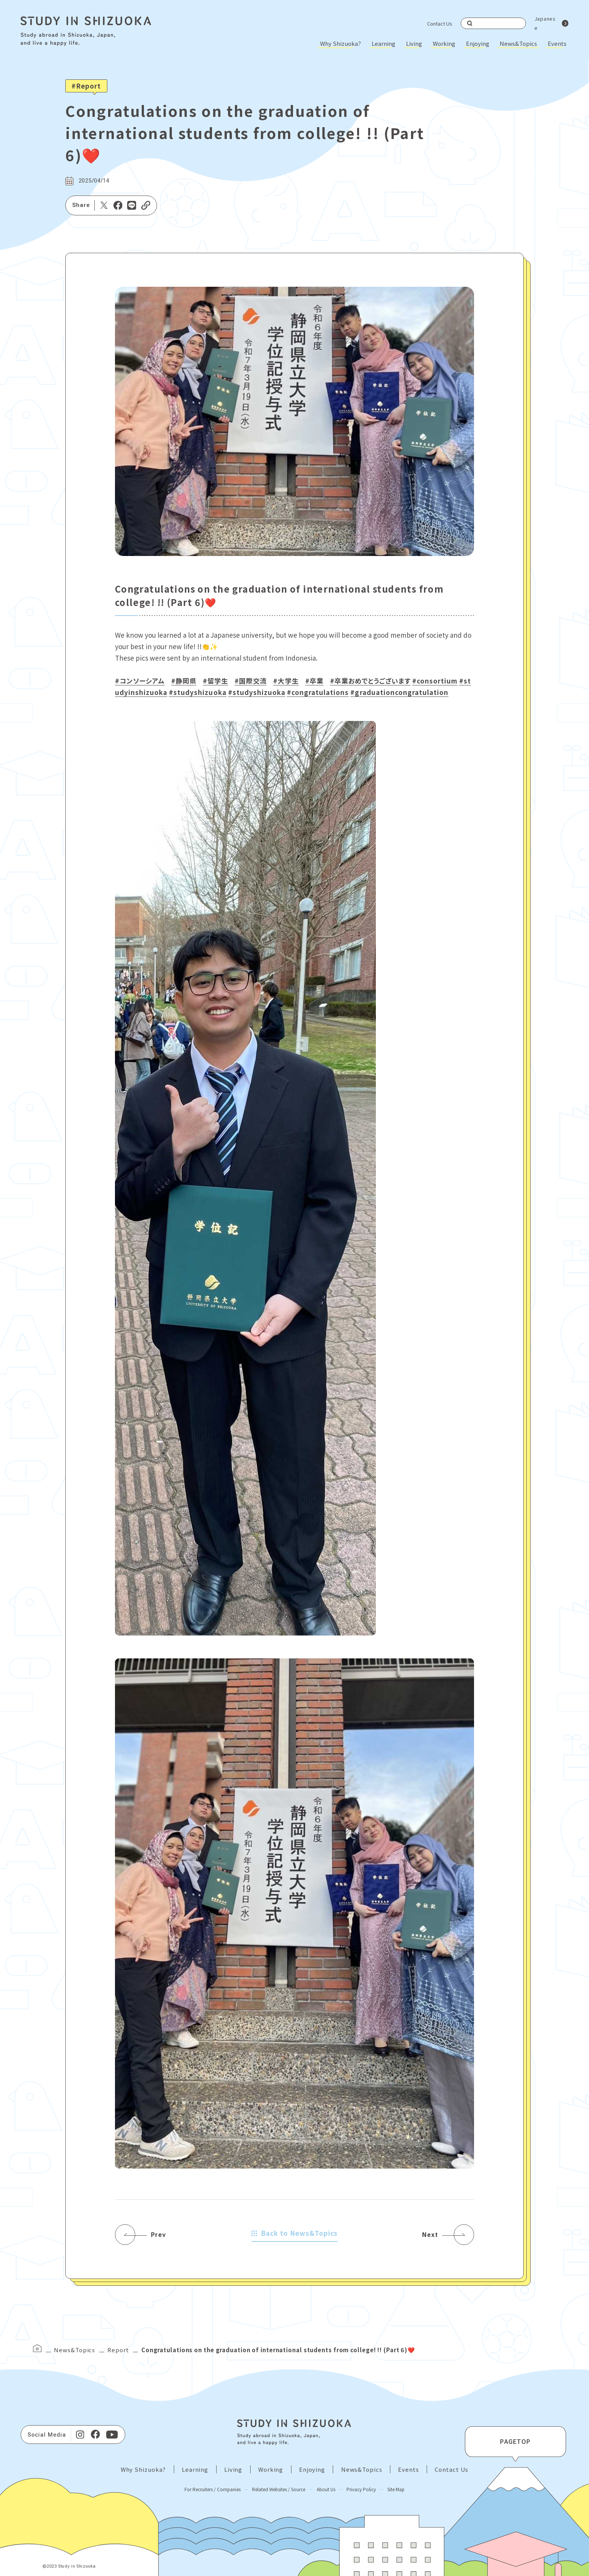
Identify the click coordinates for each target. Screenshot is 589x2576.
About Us (326, 2489)
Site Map (396, 2489)
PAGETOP (515, 2441)
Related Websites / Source (278, 2489)
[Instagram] (80, 2435)
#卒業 (314, 680)
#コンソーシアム (140, 680)
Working (444, 43)
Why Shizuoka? (340, 43)
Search (469, 23)
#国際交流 (251, 680)
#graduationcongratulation (399, 692)
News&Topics (518, 43)
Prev (158, 2234)
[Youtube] (112, 2435)
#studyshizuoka (197, 692)
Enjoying (477, 43)
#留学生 (215, 680)
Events (557, 43)
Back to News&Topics (294, 2233)
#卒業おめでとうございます (370, 680)
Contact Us (439, 23)
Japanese (545, 23)
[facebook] (95, 2434)
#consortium (435, 680)
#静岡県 (183, 680)
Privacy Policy (361, 2489)
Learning (383, 43)
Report (118, 2350)
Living (414, 43)
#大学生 (285, 680)
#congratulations (318, 692)
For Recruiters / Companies (212, 2489)
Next (430, 2234)
